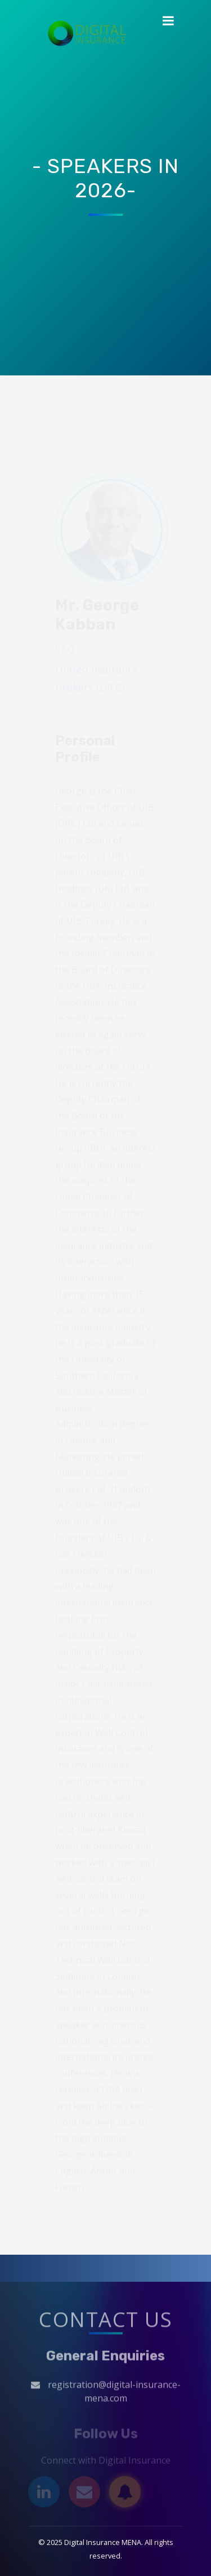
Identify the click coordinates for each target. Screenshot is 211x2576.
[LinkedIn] (44, 2493)
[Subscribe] (125, 2493)
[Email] (84, 2493)
